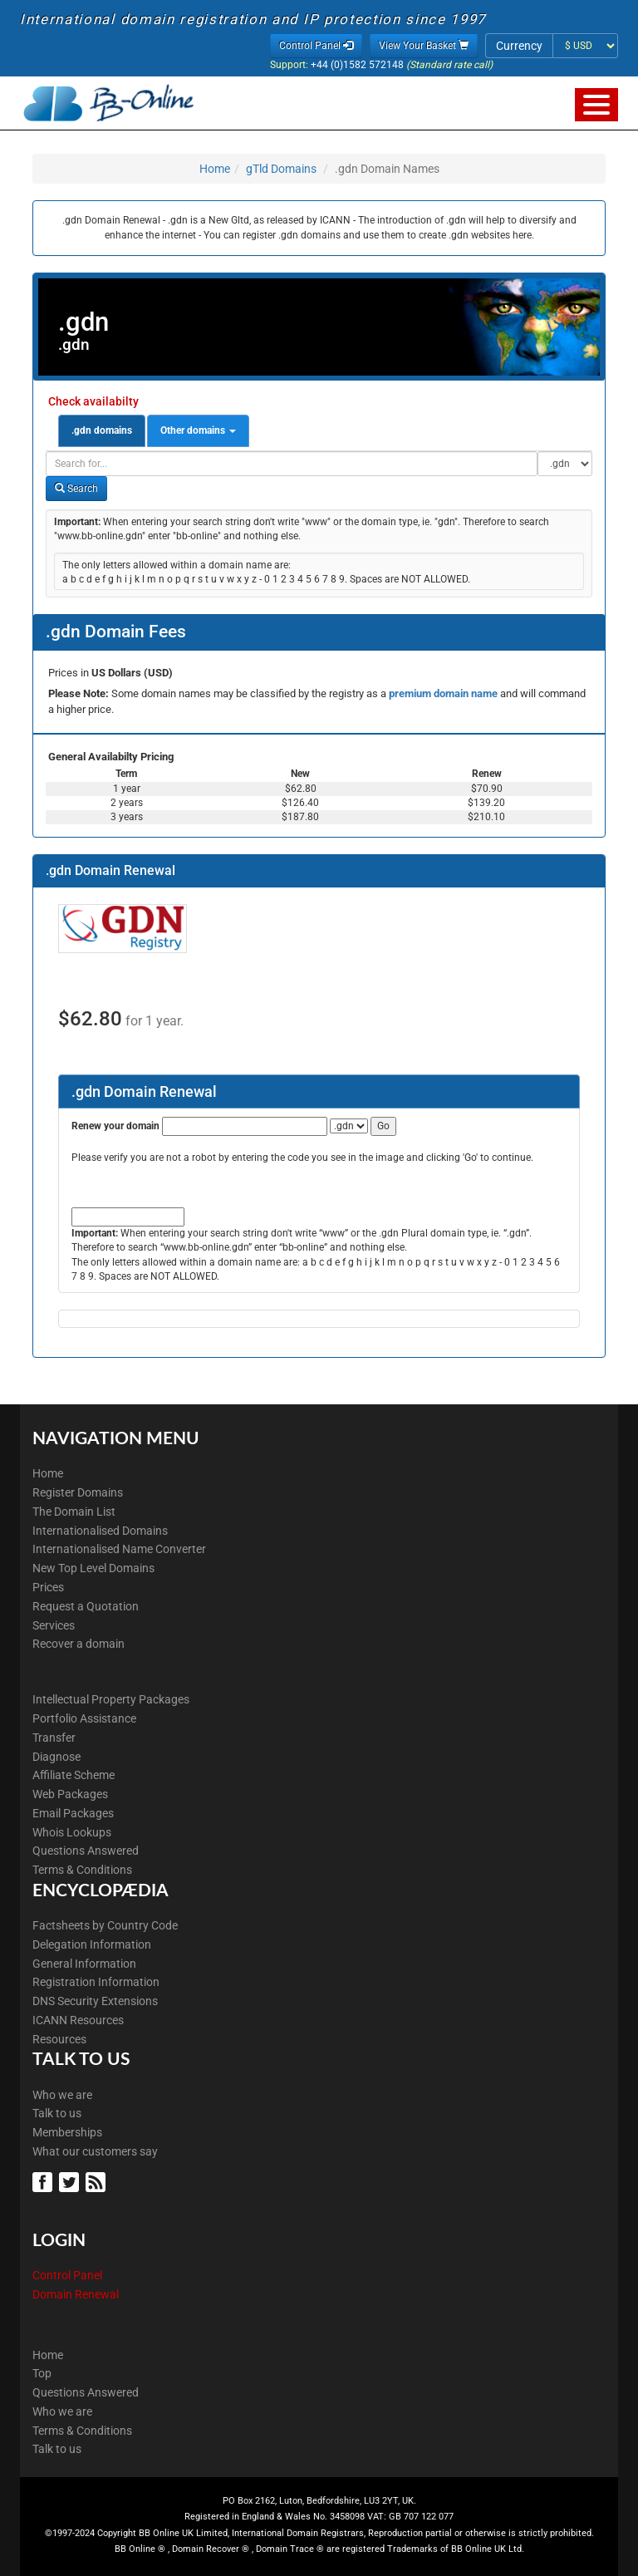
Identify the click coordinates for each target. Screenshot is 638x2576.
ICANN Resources (78, 2020)
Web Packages (70, 1794)
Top (42, 2373)
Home (214, 168)
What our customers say (95, 2151)
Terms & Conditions (82, 1869)
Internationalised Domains (100, 1530)
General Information (84, 1963)
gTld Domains (281, 168)
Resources (59, 2039)
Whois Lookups (71, 1832)
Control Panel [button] (316, 46)
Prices (48, 1587)
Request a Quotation (85, 1606)
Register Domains (77, 1492)
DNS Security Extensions (95, 2001)
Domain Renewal (75, 2294)
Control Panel (67, 2275)
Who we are (62, 2095)
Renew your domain (115, 1126)
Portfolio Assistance (84, 1718)
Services (53, 1625)
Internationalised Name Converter (119, 1549)
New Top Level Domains (93, 1568)
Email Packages (73, 1813)
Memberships (67, 2132)
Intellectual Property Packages (110, 1699)
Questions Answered (85, 1850)
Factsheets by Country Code (105, 1925)
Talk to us (56, 2113)
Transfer (54, 1737)
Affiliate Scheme (73, 1775)
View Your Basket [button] (424, 46)
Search (76, 488)
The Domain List (73, 1511)
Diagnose (56, 1756)
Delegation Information (91, 1944)
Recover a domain (78, 1643)
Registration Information (96, 1982)
